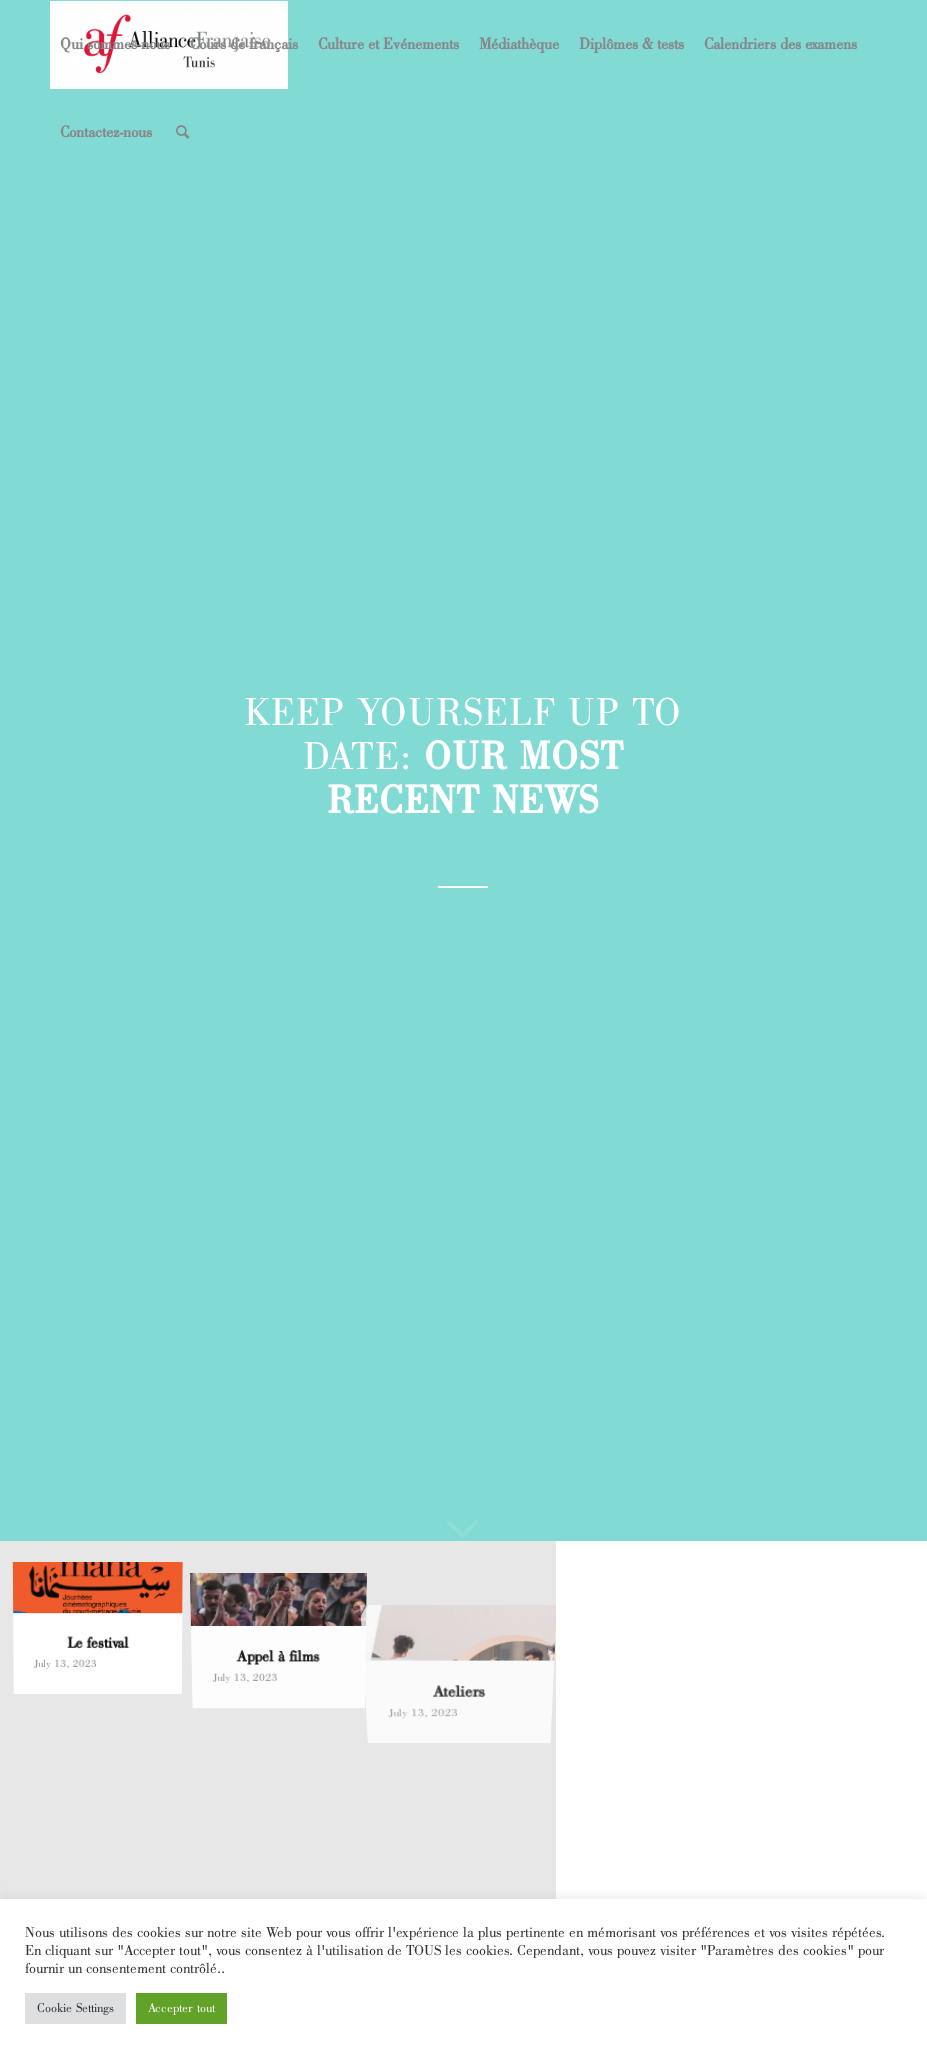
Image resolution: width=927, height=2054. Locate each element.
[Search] (182, 133)
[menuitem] (115, 45)
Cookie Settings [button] (75, 2008)
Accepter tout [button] (181, 2008)
